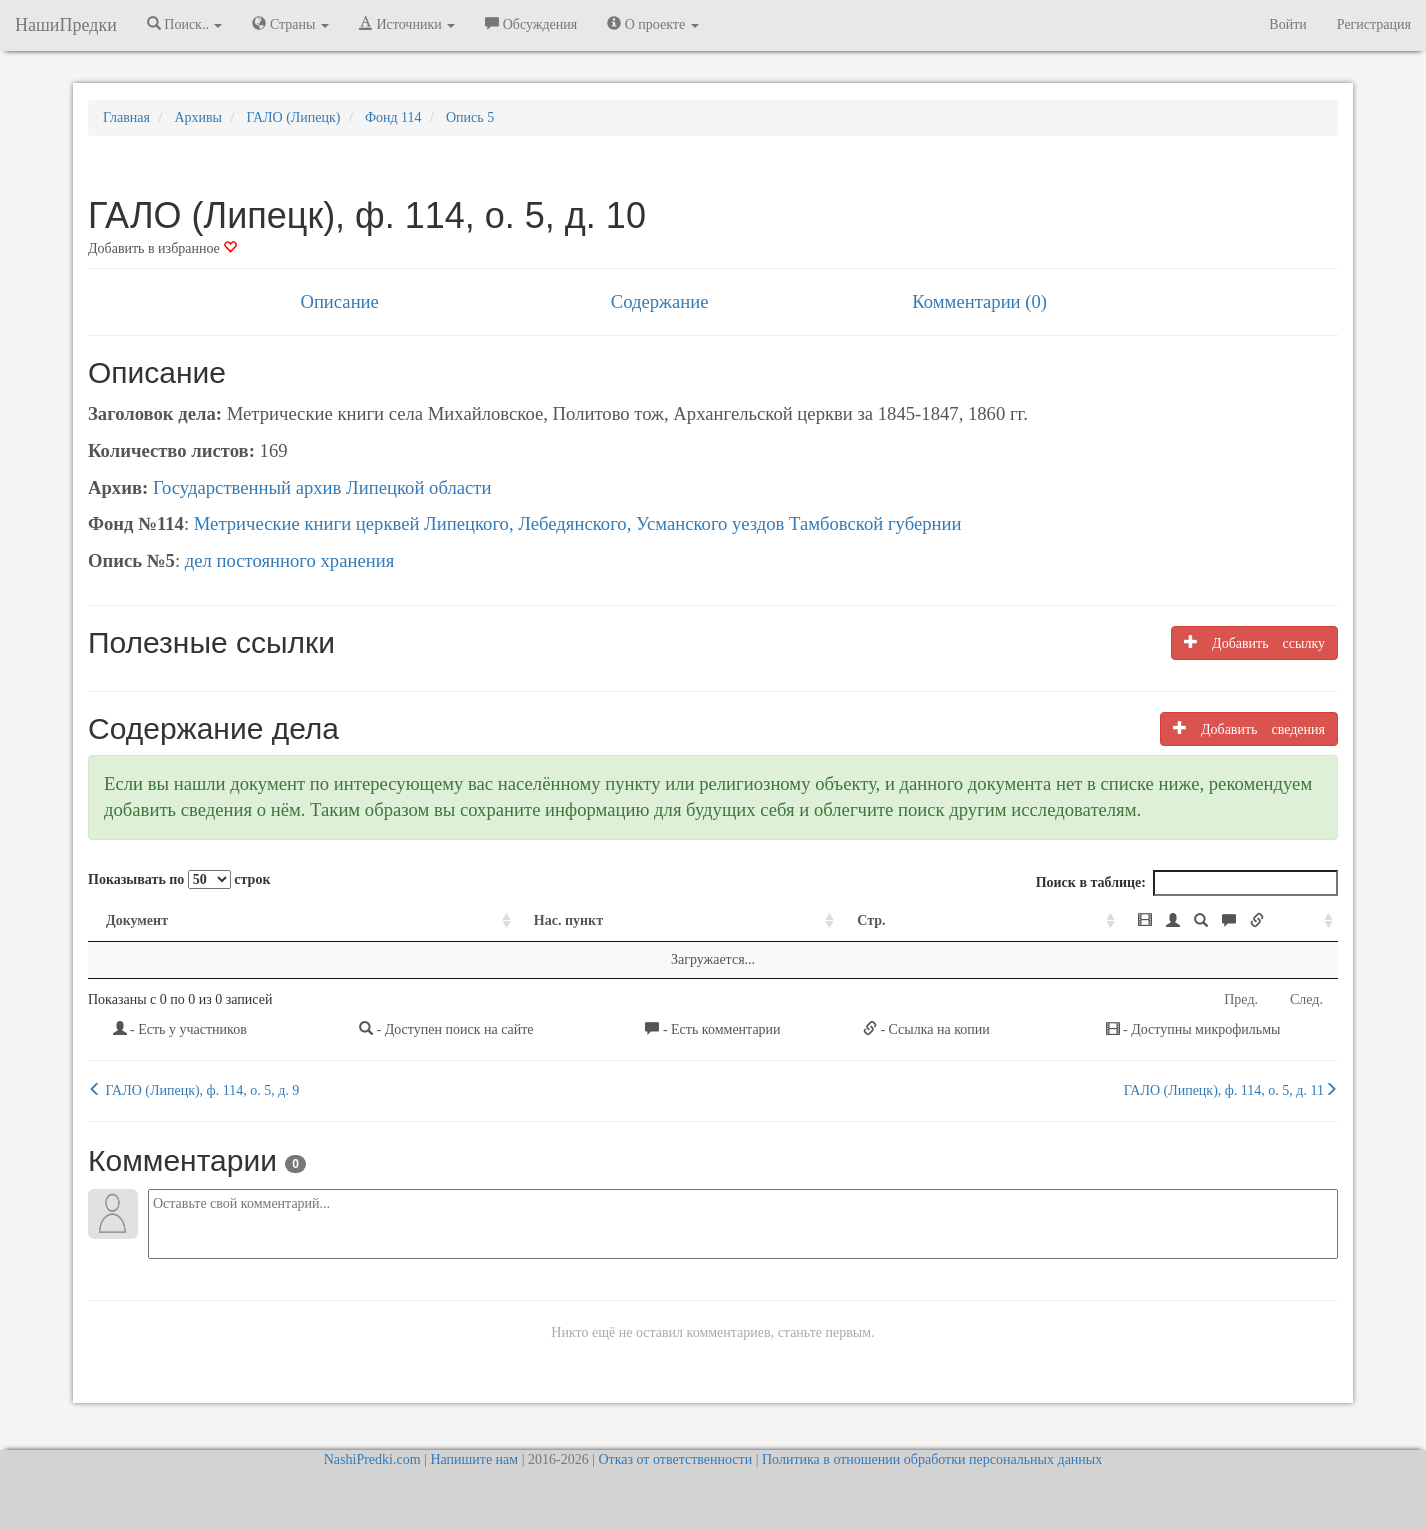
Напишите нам (474, 1459)
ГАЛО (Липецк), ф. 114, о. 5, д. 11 (1231, 1090)
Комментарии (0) (979, 301)
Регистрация (1374, 24)
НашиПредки (66, 25)
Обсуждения (531, 24)
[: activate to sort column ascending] (1102, 921)
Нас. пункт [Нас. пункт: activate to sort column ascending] (425, 920)
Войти (1287, 24)
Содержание (660, 301)
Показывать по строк (179, 879)
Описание (339, 301)
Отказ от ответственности (675, 1459)
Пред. (1241, 999)
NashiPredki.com (372, 1459)
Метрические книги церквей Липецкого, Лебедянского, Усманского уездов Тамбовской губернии (578, 523)
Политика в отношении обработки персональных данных (932, 1459)
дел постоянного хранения (290, 560)
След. (1306, 999)
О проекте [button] (652, 24)
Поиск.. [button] (185, 24)
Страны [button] (290, 24)
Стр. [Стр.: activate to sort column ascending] (711, 920)
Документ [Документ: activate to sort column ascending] (137, 920)
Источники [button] (407, 24)
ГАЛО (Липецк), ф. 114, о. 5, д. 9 (193, 1090)
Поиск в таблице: (1187, 883)
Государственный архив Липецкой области (322, 487)
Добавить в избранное (162, 248)
